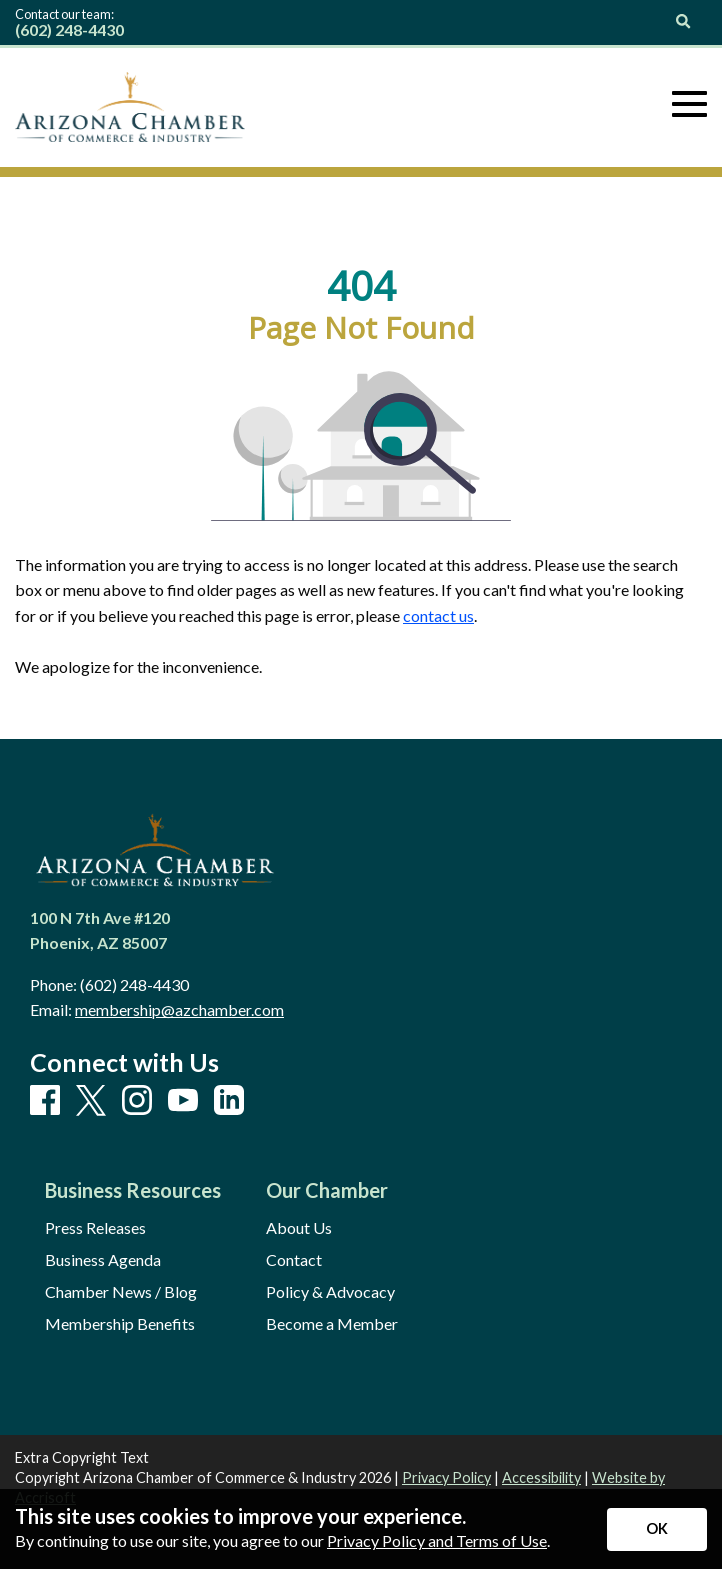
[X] (91, 1101)
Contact (294, 1260)
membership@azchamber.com (179, 1009)
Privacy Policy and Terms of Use (437, 1540)
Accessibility (541, 1477)
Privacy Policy (446, 1477)
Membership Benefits (120, 1324)
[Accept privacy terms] (657, 1529)
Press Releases (95, 1228)
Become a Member (332, 1324)
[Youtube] (183, 1101)
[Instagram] (137, 1101)
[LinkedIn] (229, 1101)
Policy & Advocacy (330, 1292)
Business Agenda (103, 1260)
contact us (438, 615)
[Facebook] (45, 1101)
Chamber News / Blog (121, 1292)
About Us (299, 1228)
